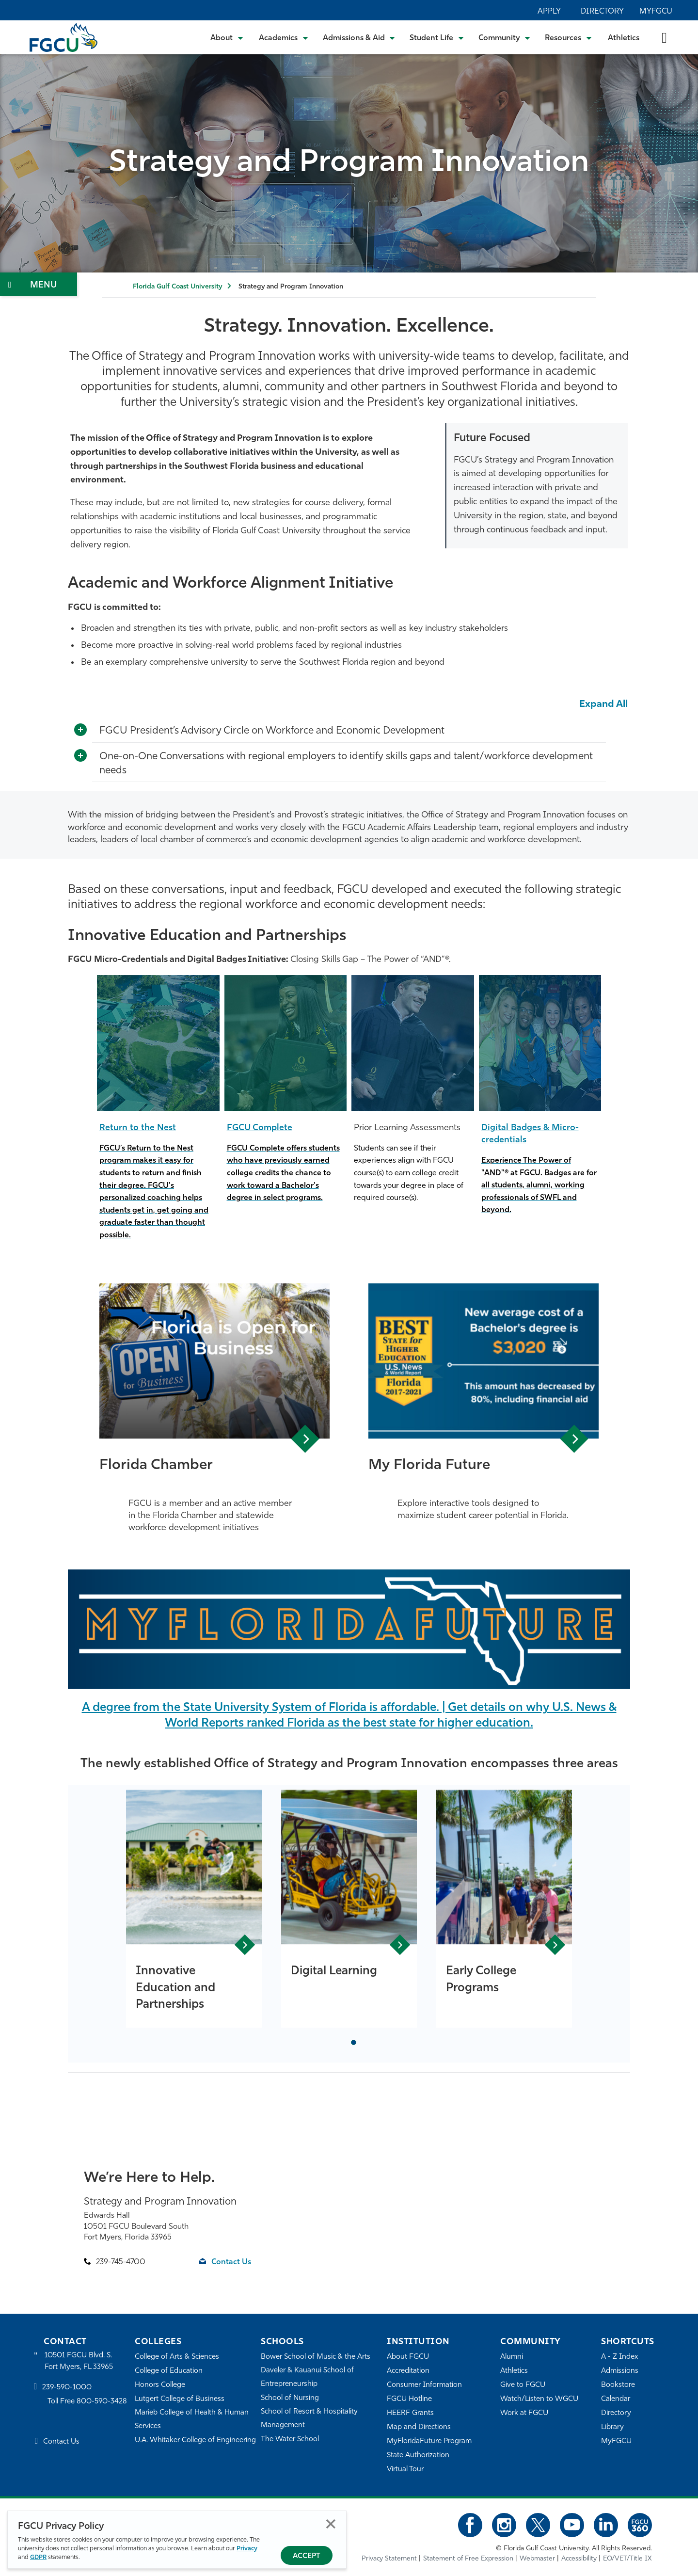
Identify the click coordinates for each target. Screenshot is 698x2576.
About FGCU (408, 2357)
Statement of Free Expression (468, 2558)
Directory (602, 12)
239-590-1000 (67, 2387)
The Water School (290, 2439)
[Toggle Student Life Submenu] (436, 37)
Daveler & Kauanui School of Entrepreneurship (307, 2377)
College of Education (169, 2371)
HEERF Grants (410, 2413)
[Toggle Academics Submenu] (284, 37)
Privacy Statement (389, 2558)
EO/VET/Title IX (627, 2558)
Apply (549, 12)
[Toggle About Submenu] (227, 37)
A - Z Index (619, 2357)
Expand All (603, 704)
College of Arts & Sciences (177, 2357)
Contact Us (231, 2262)
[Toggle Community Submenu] (504, 37)
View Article (305, 1439)
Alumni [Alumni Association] (511, 2357)
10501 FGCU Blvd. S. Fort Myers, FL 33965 (79, 2361)
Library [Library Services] (612, 2427)
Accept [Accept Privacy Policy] (306, 2556)
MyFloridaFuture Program (429, 2441)
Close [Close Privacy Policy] (331, 2524)
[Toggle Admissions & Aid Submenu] (359, 37)
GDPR (38, 2557)
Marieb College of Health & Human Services (192, 2419)
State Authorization (418, 2455)
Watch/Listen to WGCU (539, 2399)
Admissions (619, 2371)
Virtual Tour (405, 2469)
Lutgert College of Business (179, 2399)
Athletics (623, 38)
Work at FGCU (524, 2413)
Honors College (160, 2385)
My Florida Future (429, 1465)
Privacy (247, 2548)
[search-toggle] (664, 37)
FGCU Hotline (409, 2399)
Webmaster (537, 2558)
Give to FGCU (522, 2385)
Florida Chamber (156, 1465)
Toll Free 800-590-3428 (87, 2401)
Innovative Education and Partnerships (175, 1988)
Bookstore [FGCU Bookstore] (618, 2385)
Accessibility (579, 2558)
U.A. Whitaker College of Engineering (195, 2440)
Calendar (615, 2399)
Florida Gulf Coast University (177, 286)
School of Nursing (290, 2398)
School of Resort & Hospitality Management (309, 2418)
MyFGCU (655, 12)
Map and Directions (419, 2427)
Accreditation (408, 2371)
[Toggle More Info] (80, 730)
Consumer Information (424, 2385)
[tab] (353, 2042)
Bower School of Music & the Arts (315, 2357)
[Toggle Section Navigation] (38, 284)
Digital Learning (334, 1971)
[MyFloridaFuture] (349, 1629)
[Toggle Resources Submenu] (568, 37)
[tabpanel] (193, 1908)
